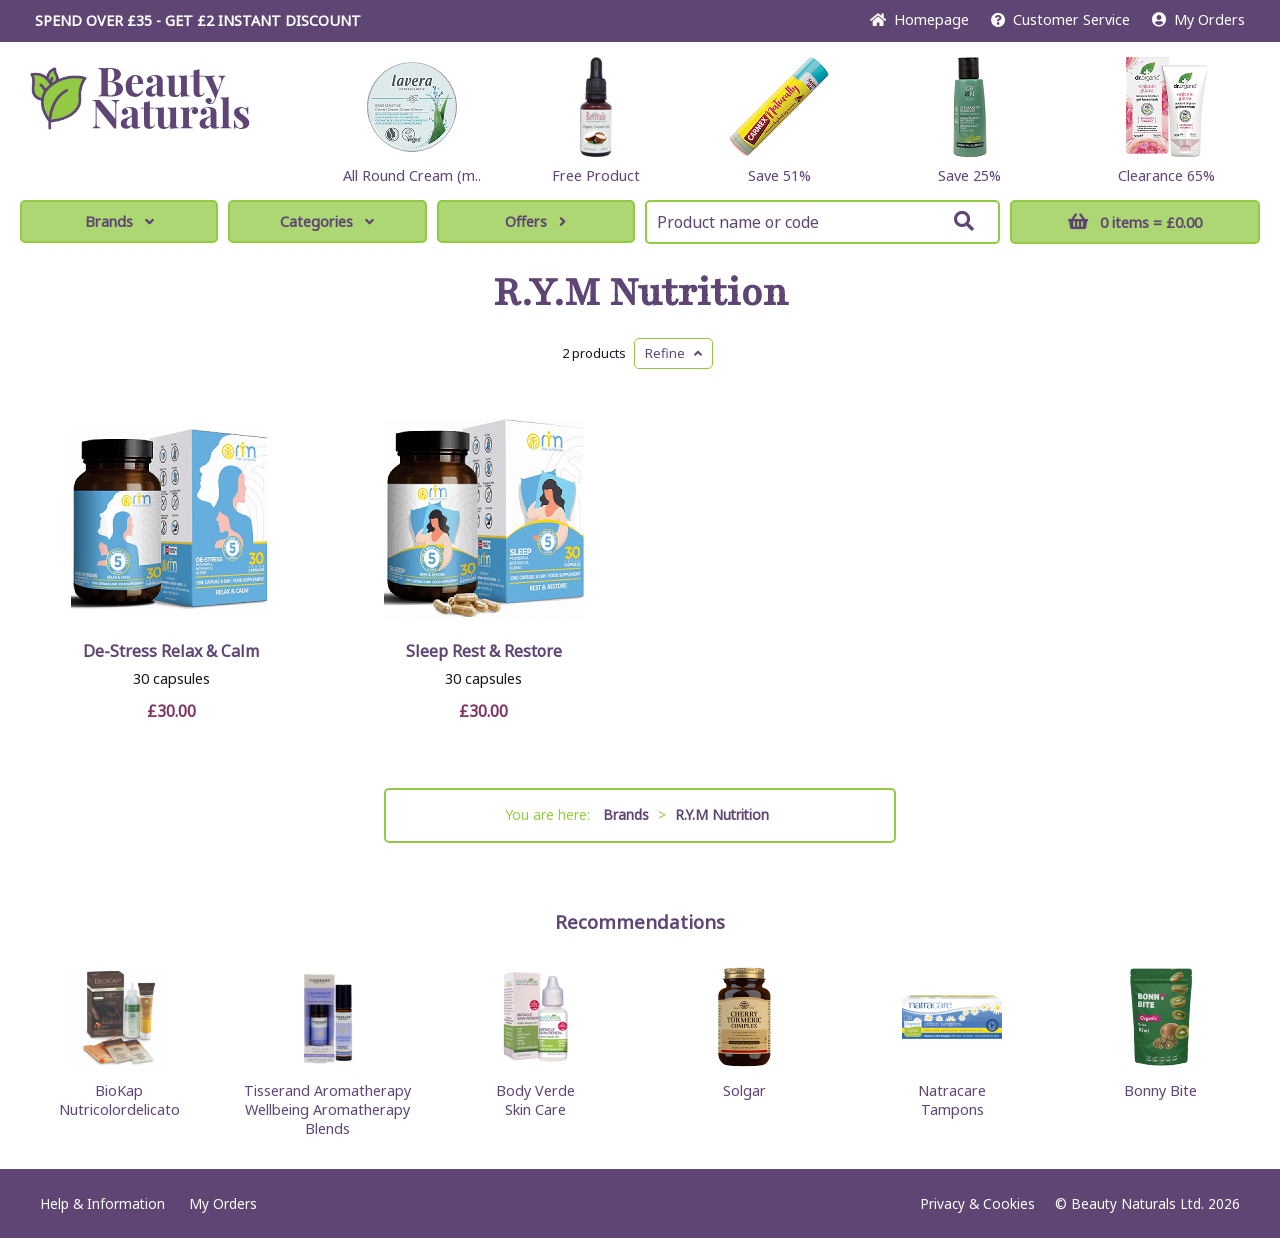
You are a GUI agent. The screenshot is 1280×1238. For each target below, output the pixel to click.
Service (1060, 19)
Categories (327, 221)
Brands (119, 221)
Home (919, 19)
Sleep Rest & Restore (484, 651)
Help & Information (102, 1203)
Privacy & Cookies (977, 1203)
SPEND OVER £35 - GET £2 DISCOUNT (198, 20)
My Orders (1198, 19)
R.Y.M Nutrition (640, 293)
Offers (535, 221)
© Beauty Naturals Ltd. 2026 (1147, 1203)
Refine (673, 353)
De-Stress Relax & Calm (171, 651)
